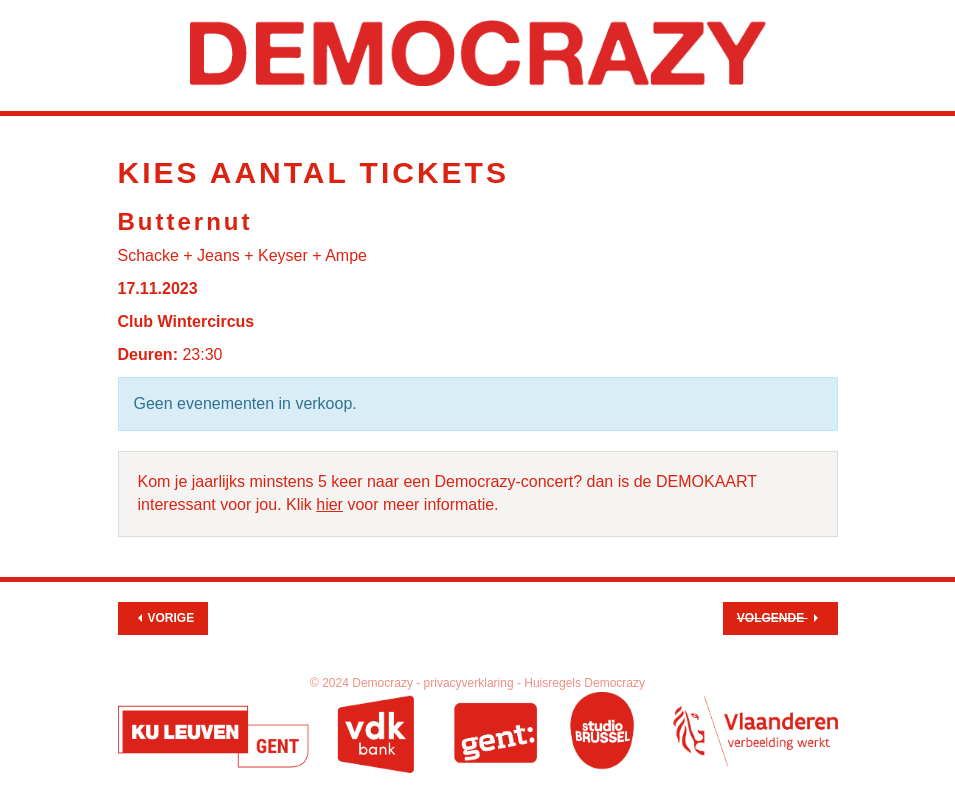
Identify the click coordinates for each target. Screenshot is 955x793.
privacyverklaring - (474, 683)
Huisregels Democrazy (584, 683)
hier (329, 504)
